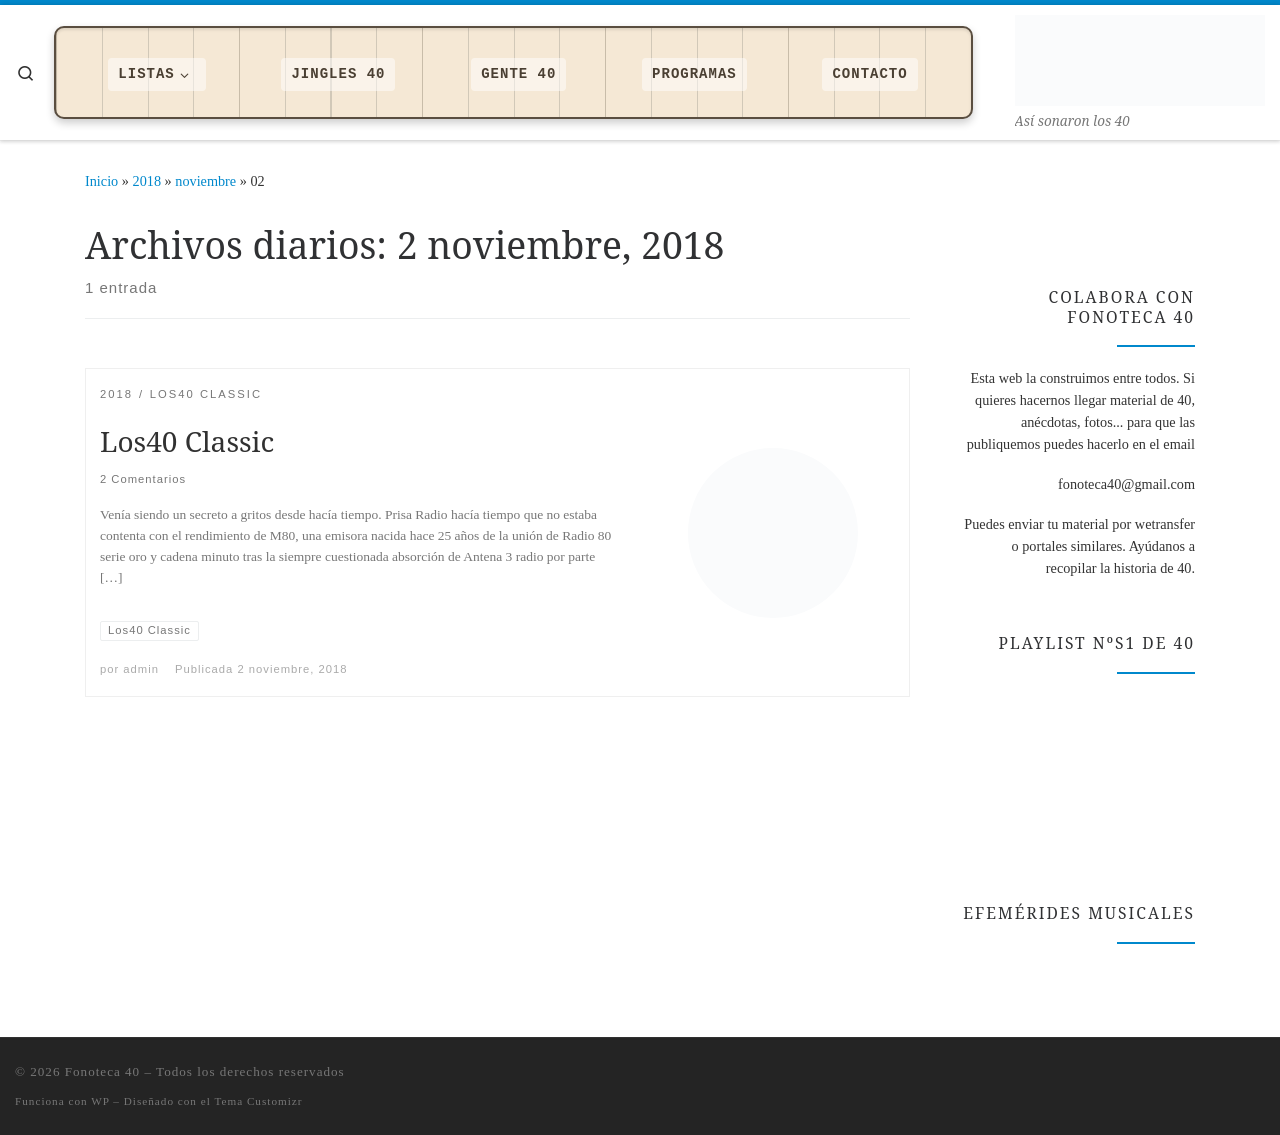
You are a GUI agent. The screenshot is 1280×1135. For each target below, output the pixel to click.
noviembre (205, 181)
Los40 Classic (187, 441)
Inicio (101, 181)
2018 (147, 181)
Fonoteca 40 (102, 1071)
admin (141, 669)
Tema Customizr (258, 1101)
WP (100, 1101)
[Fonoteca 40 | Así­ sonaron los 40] (1140, 56)
